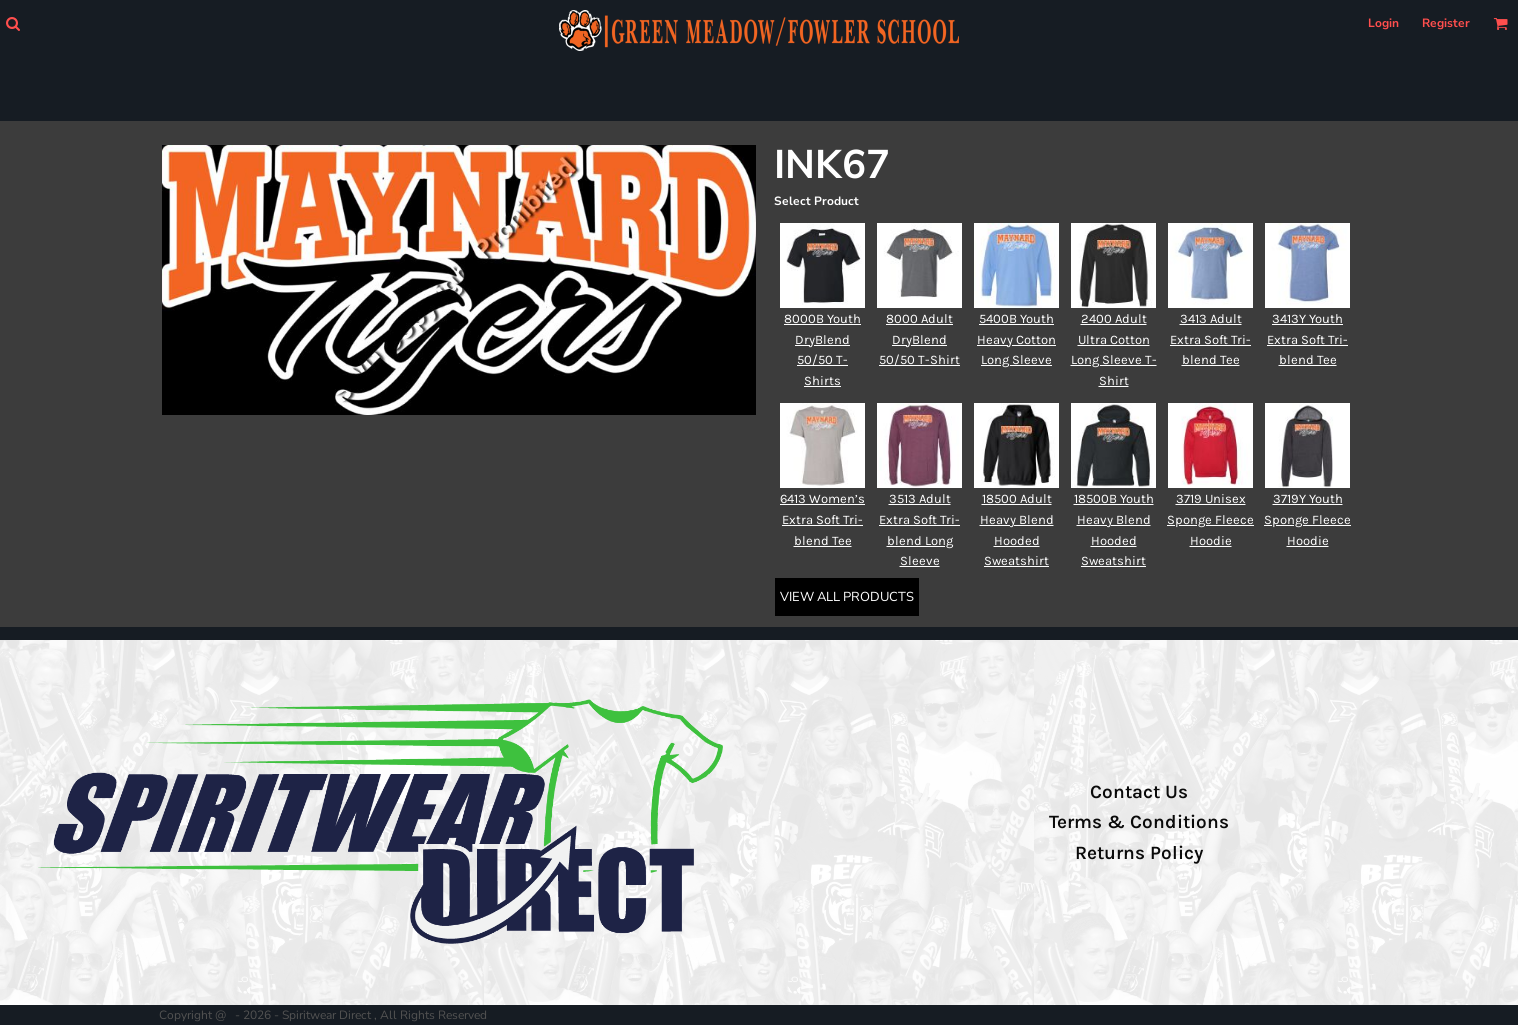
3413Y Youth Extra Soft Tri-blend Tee (1307, 339)
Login (1383, 23)
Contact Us (1139, 792)
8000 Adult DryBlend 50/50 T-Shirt (919, 339)
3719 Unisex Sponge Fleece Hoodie (1210, 519)
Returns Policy (1139, 853)
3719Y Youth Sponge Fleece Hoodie (1307, 519)
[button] (12, 23)
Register (1446, 23)
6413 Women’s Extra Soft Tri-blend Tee (822, 519)
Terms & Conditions (1139, 822)
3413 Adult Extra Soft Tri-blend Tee (1210, 339)
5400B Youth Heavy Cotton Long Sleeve (1016, 339)
